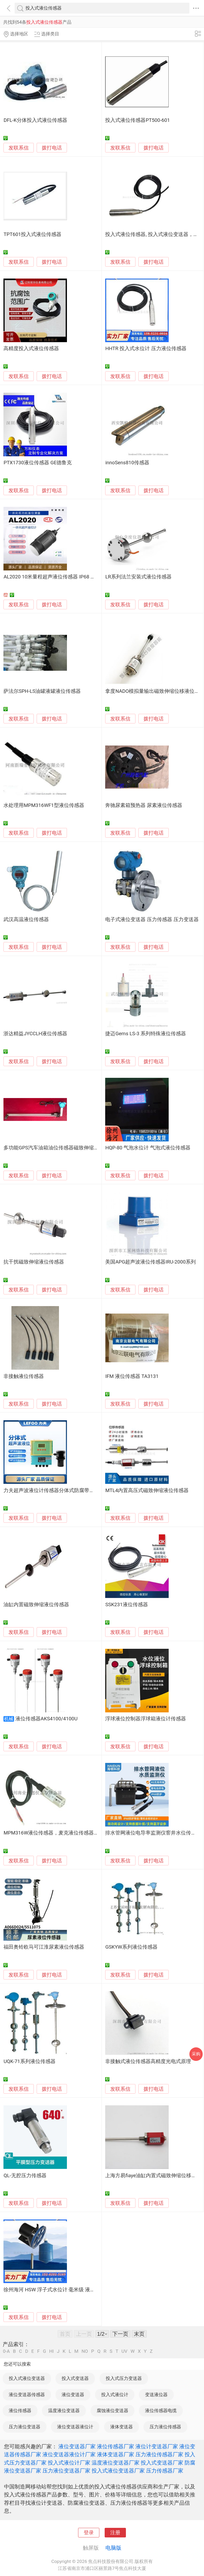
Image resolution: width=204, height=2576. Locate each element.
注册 (115, 2533)
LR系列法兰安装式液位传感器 (138, 577)
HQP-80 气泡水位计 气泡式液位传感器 (147, 1148)
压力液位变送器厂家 (66, 2470)
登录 (89, 2533)
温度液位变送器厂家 (115, 2462)
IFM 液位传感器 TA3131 (132, 1376)
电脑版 (113, 2548)
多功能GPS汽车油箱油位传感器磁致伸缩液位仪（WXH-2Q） (70, 1148)
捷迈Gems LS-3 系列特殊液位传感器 (145, 1034)
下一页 (120, 2334)
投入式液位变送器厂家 (118, 2470)
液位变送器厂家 (77, 2446)
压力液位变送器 (24, 2426)
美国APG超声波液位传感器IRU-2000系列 (150, 1262)
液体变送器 (121, 2426)
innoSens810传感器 (127, 463)
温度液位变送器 (64, 2410)
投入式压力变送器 (124, 2378)
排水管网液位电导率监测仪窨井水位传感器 (153, 1833)
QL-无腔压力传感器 (24, 2176)
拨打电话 (52, 148)
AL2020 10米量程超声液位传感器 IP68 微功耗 (54, 577)
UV (124, 2351)
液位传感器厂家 (115, 2446)
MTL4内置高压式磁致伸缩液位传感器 (147, 1490)
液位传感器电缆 (161, 2410)
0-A (6, 2351)
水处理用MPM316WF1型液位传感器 (43, 805)
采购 (196, 2053)
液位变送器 (73, 2394)
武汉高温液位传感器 (26, 919)
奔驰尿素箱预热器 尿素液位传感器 (143, 805)
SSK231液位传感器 (126, 1605)
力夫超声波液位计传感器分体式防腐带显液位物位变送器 (66, 1490)
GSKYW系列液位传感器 (131, 1947)
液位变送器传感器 (27, 2394)
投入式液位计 (114, 2394)
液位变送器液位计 (75, 2426)
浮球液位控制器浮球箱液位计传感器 (145, 1719)
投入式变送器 (75, 2378)
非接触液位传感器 (23, 1376)
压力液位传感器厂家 (159, 2454)
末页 (139, 2334)
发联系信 (18, 148)
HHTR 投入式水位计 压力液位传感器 (145, 348)
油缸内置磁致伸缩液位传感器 (36, 1605)
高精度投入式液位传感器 (31, 348)
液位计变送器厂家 (156, 2446)
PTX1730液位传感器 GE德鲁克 (37, 463)
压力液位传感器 (165, 2426)
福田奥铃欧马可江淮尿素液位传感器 (43, 1947)
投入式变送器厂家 (162, 2462)
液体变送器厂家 (115, 2454)
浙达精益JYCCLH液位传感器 (35, 1034)
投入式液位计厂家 (69, 2462)
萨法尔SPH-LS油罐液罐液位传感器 (42, 691)
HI (51, 2351)
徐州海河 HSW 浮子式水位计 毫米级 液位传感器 (56, 2290)
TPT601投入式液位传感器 (32, 234)
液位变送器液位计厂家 (69, 2454)
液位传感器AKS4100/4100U (46, 1719)
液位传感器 (20, 2410)
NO (85, 2351)
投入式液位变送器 (27, 2378)
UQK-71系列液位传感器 (29, 2061)
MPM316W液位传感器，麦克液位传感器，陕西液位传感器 (68, 1833)
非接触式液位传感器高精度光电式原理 (148, 2061)
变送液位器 (156, 2394)
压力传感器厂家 (164, 2470)
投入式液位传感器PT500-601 (137, 120)
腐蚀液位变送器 (112, 2410)
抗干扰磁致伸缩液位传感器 (33, 1262)
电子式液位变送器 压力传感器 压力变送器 (151, 919)
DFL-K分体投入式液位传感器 (35, 120)
